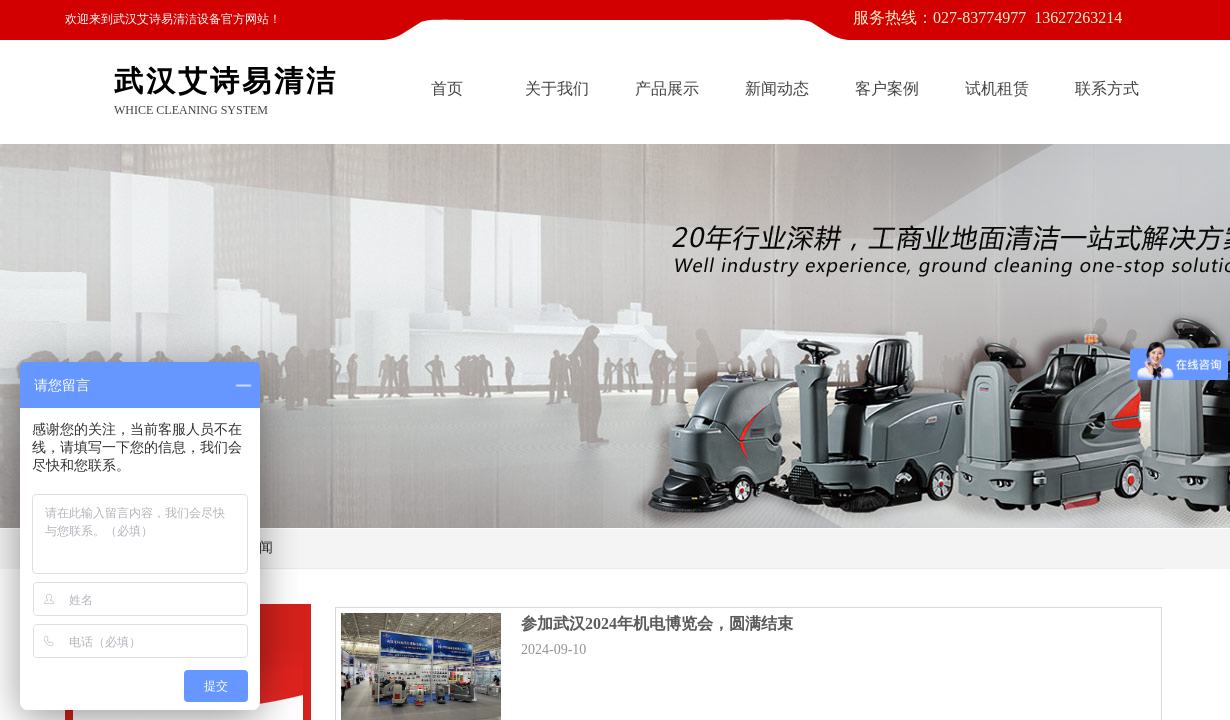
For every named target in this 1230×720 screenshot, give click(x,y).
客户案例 (887, 88)
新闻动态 (777, 88)
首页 (447, 88)
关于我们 (557, 88)
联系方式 (1107, 88)
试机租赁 (997, 88)
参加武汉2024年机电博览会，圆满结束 (657, 623)
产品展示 (667, 88)
